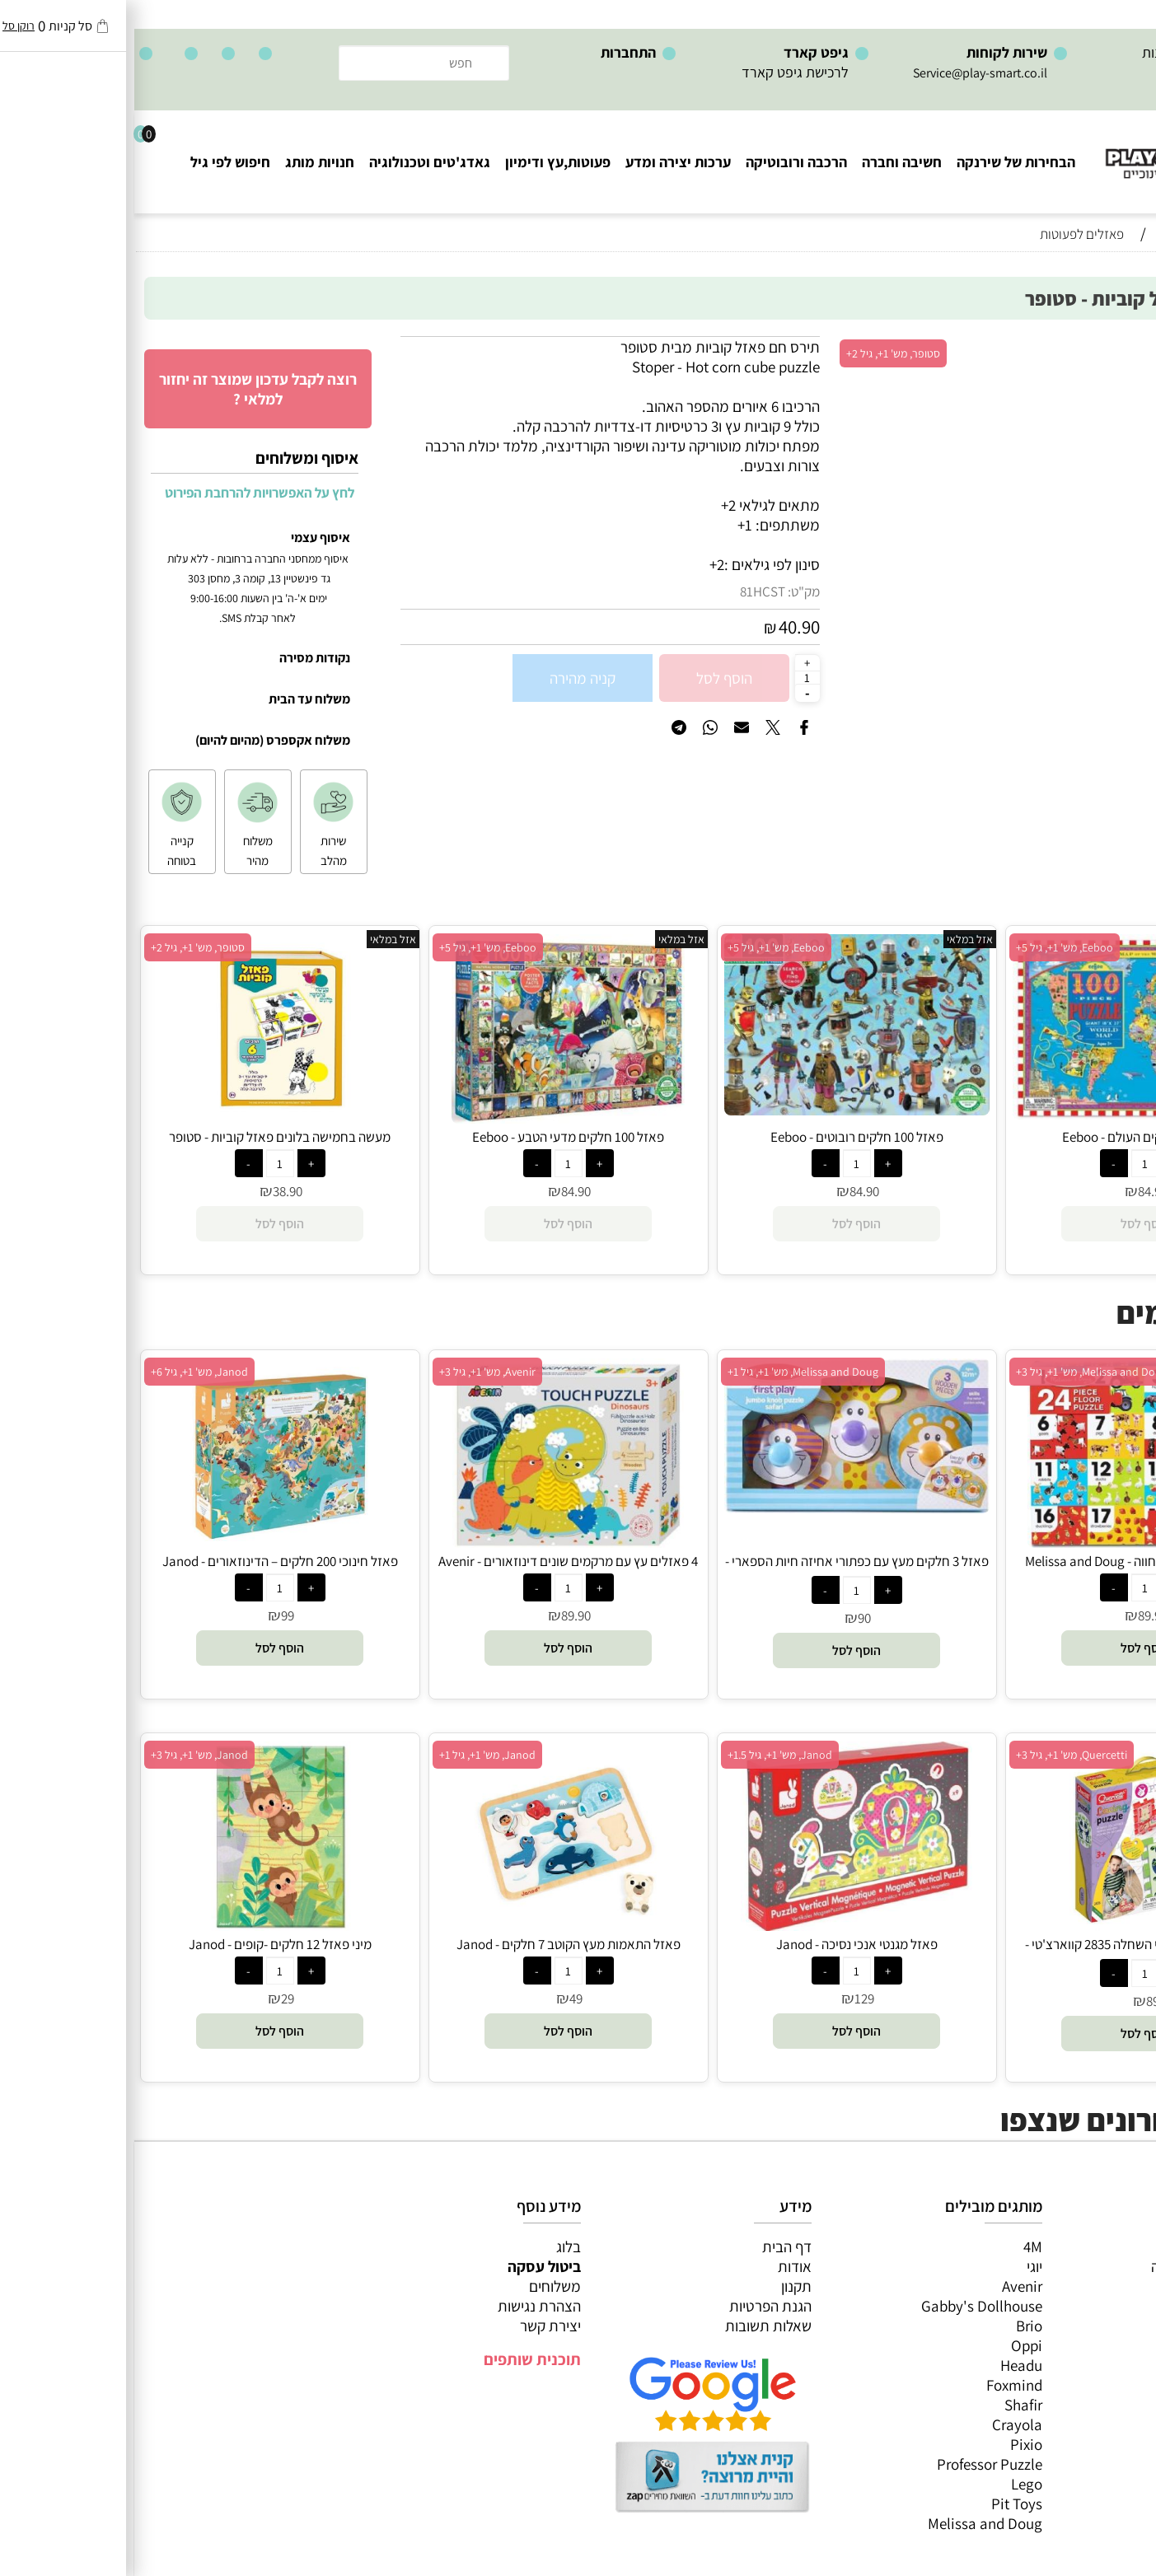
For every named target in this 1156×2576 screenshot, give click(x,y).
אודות (660, 2266)
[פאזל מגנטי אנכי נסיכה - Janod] (722, 1925)
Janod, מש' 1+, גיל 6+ (65, 1371)
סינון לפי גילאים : (638, 564)
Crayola (883, 2424)
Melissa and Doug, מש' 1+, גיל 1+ (668, 1371)
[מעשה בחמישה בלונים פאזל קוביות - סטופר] (146, 1118)
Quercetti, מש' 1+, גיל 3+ (937, 1754)
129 (730, 1998)
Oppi (892, 2345)
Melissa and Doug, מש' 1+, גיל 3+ (957, 1371)
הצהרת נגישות (405, 2306)
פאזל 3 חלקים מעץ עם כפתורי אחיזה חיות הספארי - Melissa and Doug (722, 1570)
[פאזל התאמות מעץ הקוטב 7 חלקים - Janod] (434, 1925)
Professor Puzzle (855, 2464)
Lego (892, 2484)
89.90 (1018, 1615)
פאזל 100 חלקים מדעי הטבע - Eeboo (434, 1137)
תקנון (662, 2286)
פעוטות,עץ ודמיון (1090, 2325)
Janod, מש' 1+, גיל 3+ (65, 1754)
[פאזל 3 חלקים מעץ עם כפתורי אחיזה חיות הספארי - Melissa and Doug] (722, 1507)
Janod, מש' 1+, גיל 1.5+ (645, 1754)
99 (153, 1615)
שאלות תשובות (634, 2325)
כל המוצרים (1105, 2246)
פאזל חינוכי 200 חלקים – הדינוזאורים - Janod (146, 1561)
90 (730, 1618)
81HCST (628, 591)
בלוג (434, 2246)
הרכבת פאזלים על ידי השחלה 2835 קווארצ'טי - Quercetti (1010, 1953)
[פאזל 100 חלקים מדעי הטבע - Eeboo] (433, 1118)
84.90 (1018, 1191)
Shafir (889, 2405)
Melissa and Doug (850, 2523)
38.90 (153, 1191)
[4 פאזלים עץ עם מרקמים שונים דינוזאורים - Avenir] (434, 1542)
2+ (582, 564)
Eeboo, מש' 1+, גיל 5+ (930, 947)
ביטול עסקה (410, 2266)
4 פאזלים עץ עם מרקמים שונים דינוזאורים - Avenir (434, 1561)
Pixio (892, 2444)
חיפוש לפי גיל (96, 161)
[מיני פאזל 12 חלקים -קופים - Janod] (146, 1925)
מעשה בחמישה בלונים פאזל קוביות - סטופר (145, 1137)
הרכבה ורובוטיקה (662, 161)
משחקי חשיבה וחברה (1078, 2266)
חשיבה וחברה (767, 161)
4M (898, 2246)
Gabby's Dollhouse (847, 2306)
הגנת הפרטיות (636, 2306)
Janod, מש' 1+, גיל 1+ (353, 1754)
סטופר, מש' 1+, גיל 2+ (759, 353)
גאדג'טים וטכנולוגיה (295, 161)
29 (153, 1998)
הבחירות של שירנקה (881, 161)
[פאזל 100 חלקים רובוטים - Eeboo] (722, 1110)
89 (1018, 2001)
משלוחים (421, 2286)
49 (441, 1998)
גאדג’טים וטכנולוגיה (1081, 2345)
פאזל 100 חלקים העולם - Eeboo (1011, 1137)
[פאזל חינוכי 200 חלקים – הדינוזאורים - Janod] (146, 1542)
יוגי (900, 2266)
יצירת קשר (416, 2325)
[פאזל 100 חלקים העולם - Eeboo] (1011, 1114)
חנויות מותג (185, 161)
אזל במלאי (1111, 345)
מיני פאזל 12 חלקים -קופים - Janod (145, 1944)
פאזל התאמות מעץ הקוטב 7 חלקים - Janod (434, 1944)
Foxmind (880, 2385)
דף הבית (652, 2246)
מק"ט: (669, 591)
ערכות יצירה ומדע (544, 161)
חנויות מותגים (1099, 2365)
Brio (895, 2325)
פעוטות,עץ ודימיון (423, 161)
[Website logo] (1056, 148)
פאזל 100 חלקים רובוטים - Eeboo (722, 1137)
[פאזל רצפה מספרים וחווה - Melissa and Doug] (1011, 1542)
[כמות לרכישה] (673, 677)
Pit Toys (882, 2503)
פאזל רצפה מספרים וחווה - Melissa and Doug (1010, 1561)
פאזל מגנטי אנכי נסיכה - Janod (722, 1944)
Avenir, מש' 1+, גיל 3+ (353, 1371)
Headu (887, 2365)
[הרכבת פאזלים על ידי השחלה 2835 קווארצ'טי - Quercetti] (1011, 1925)
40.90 (665, 627)
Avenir (888, 2286)
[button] (1010, 1648)
